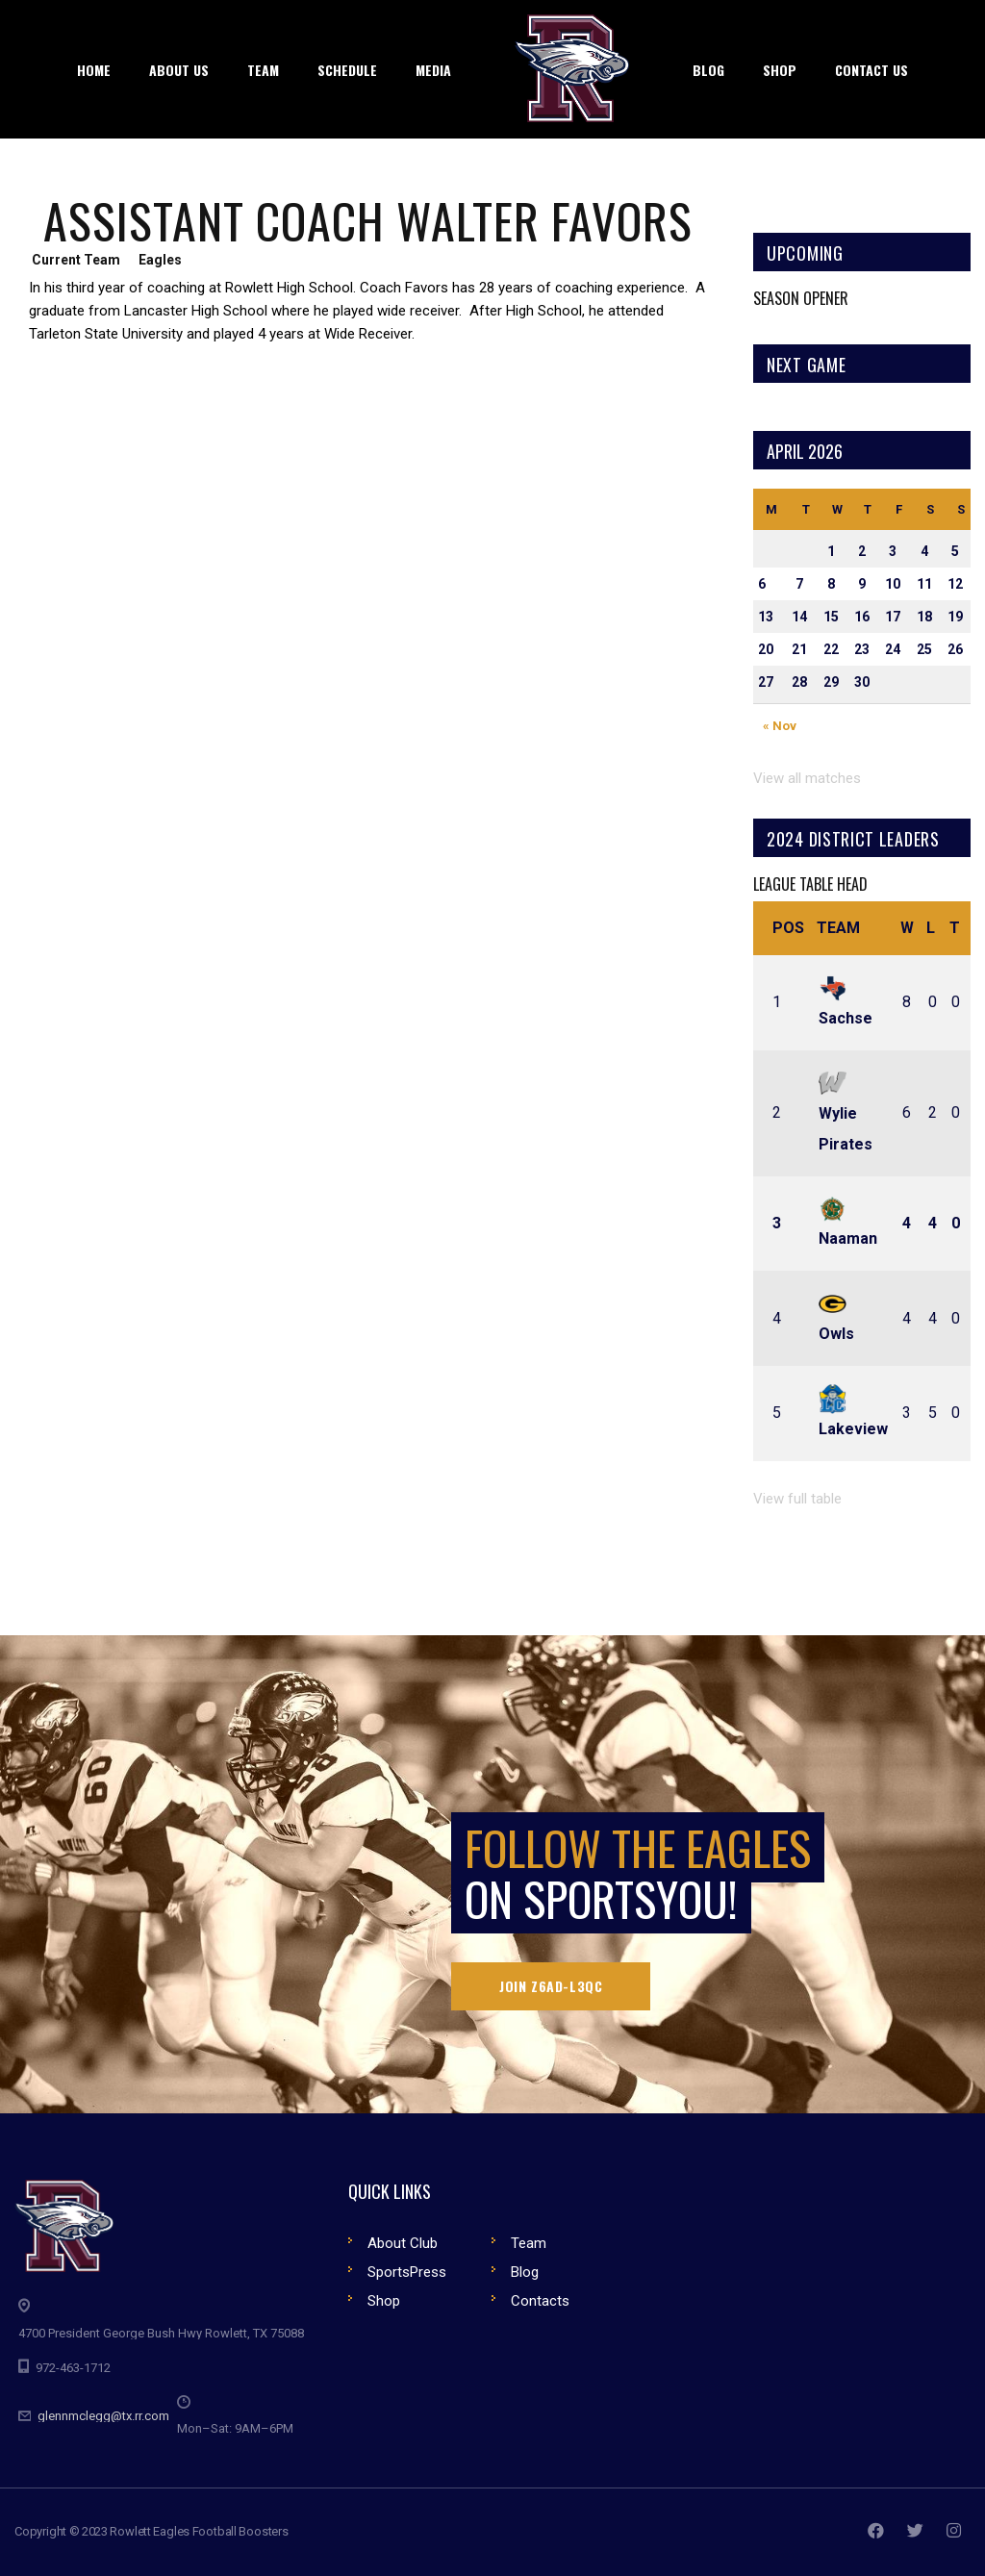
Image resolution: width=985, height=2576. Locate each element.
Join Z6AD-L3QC (550, 1986)
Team (838, 928)
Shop (383, 2301)
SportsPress (406, 2272)
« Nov (779, 726)
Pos (788, 928)
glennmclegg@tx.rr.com (103, 2416)
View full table (797, 1498)
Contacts (540, 2301)
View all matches (807, 778)
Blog (525, 2272)
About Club (402, 2243)
